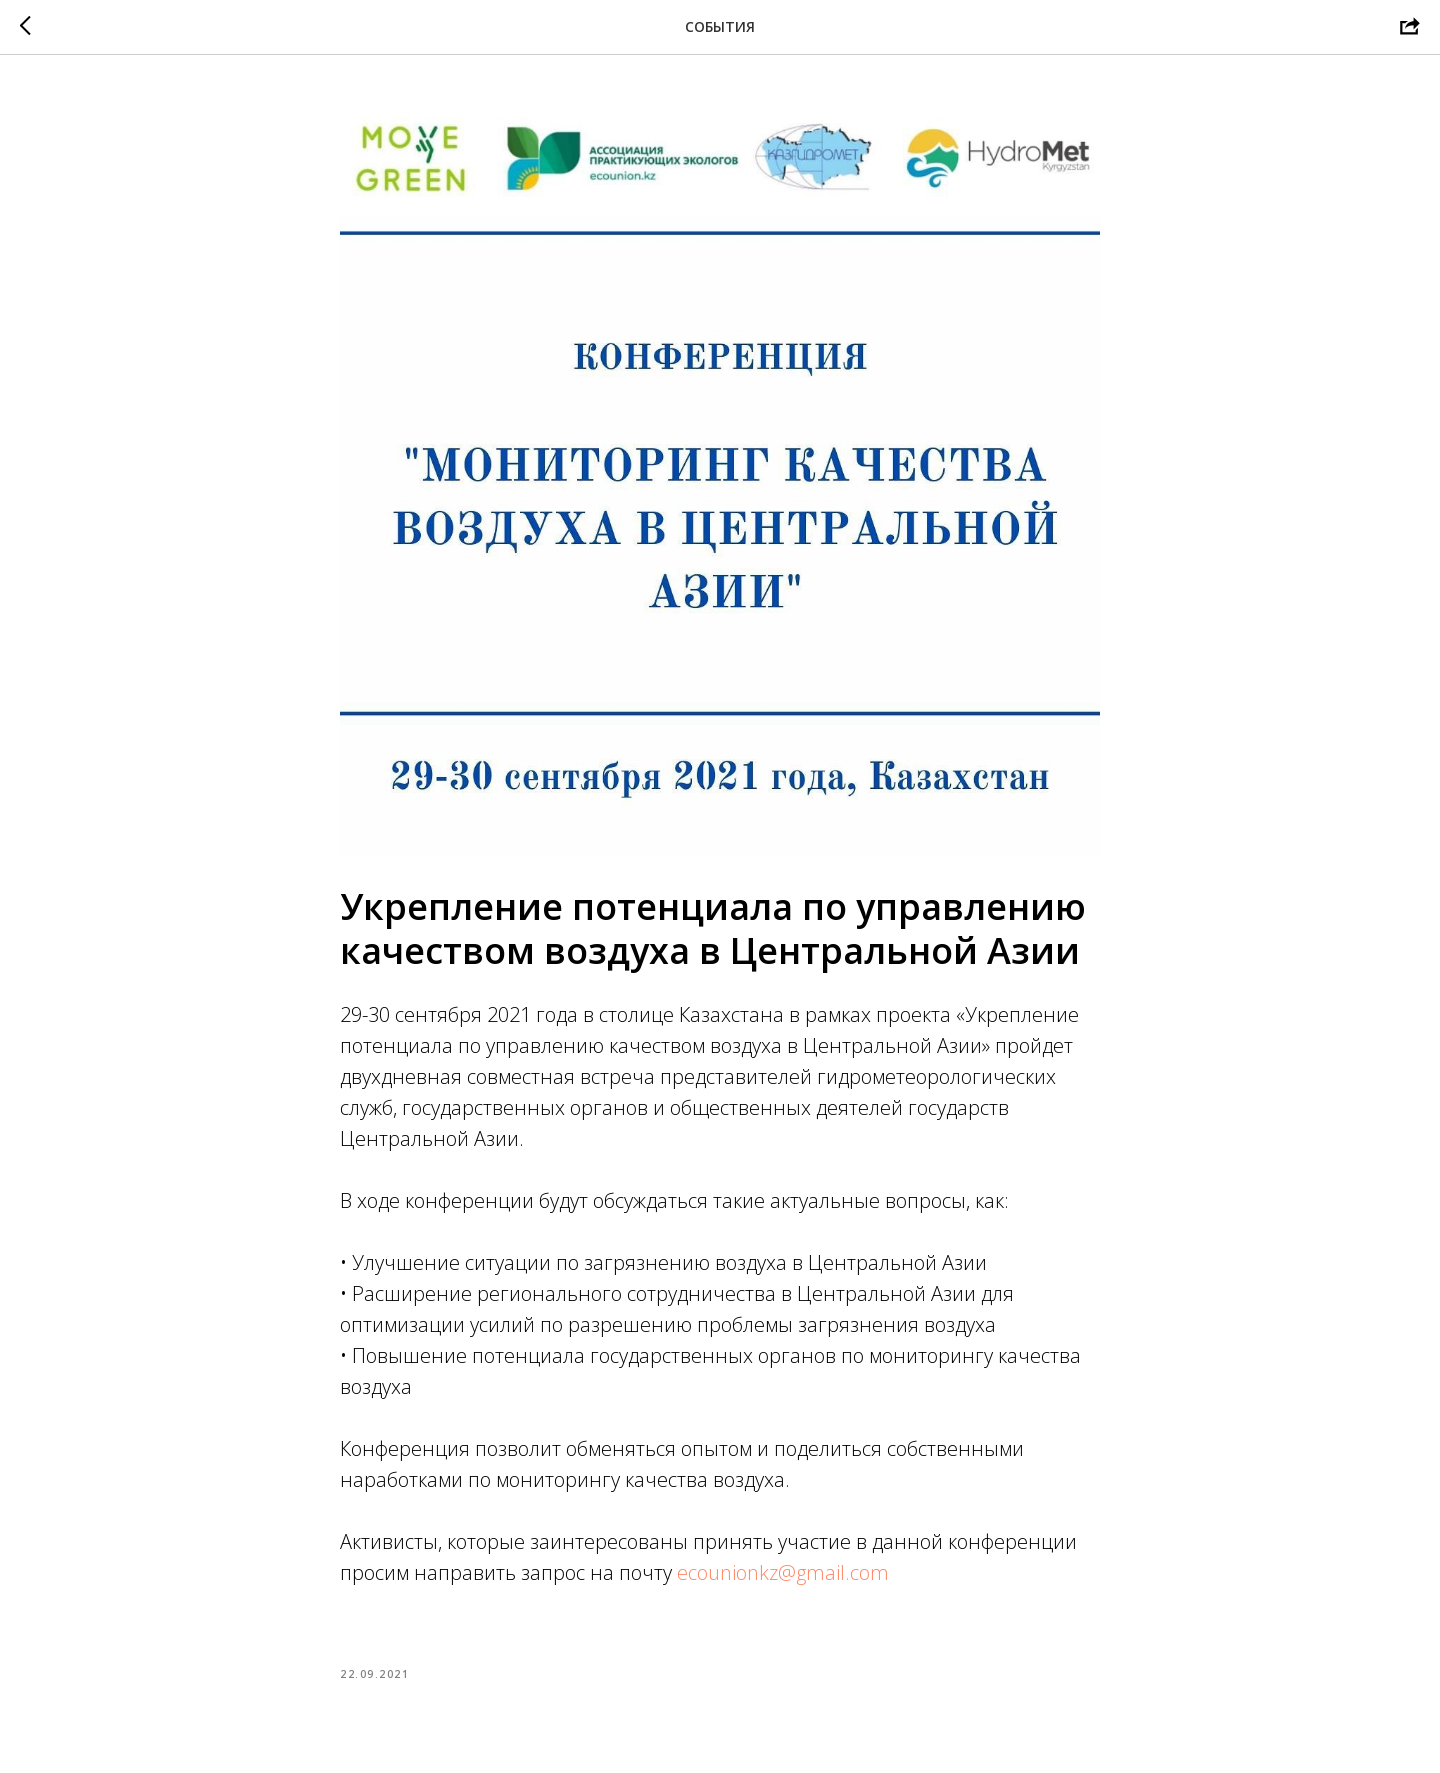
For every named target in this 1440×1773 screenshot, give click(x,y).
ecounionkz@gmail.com (783, 1572)
